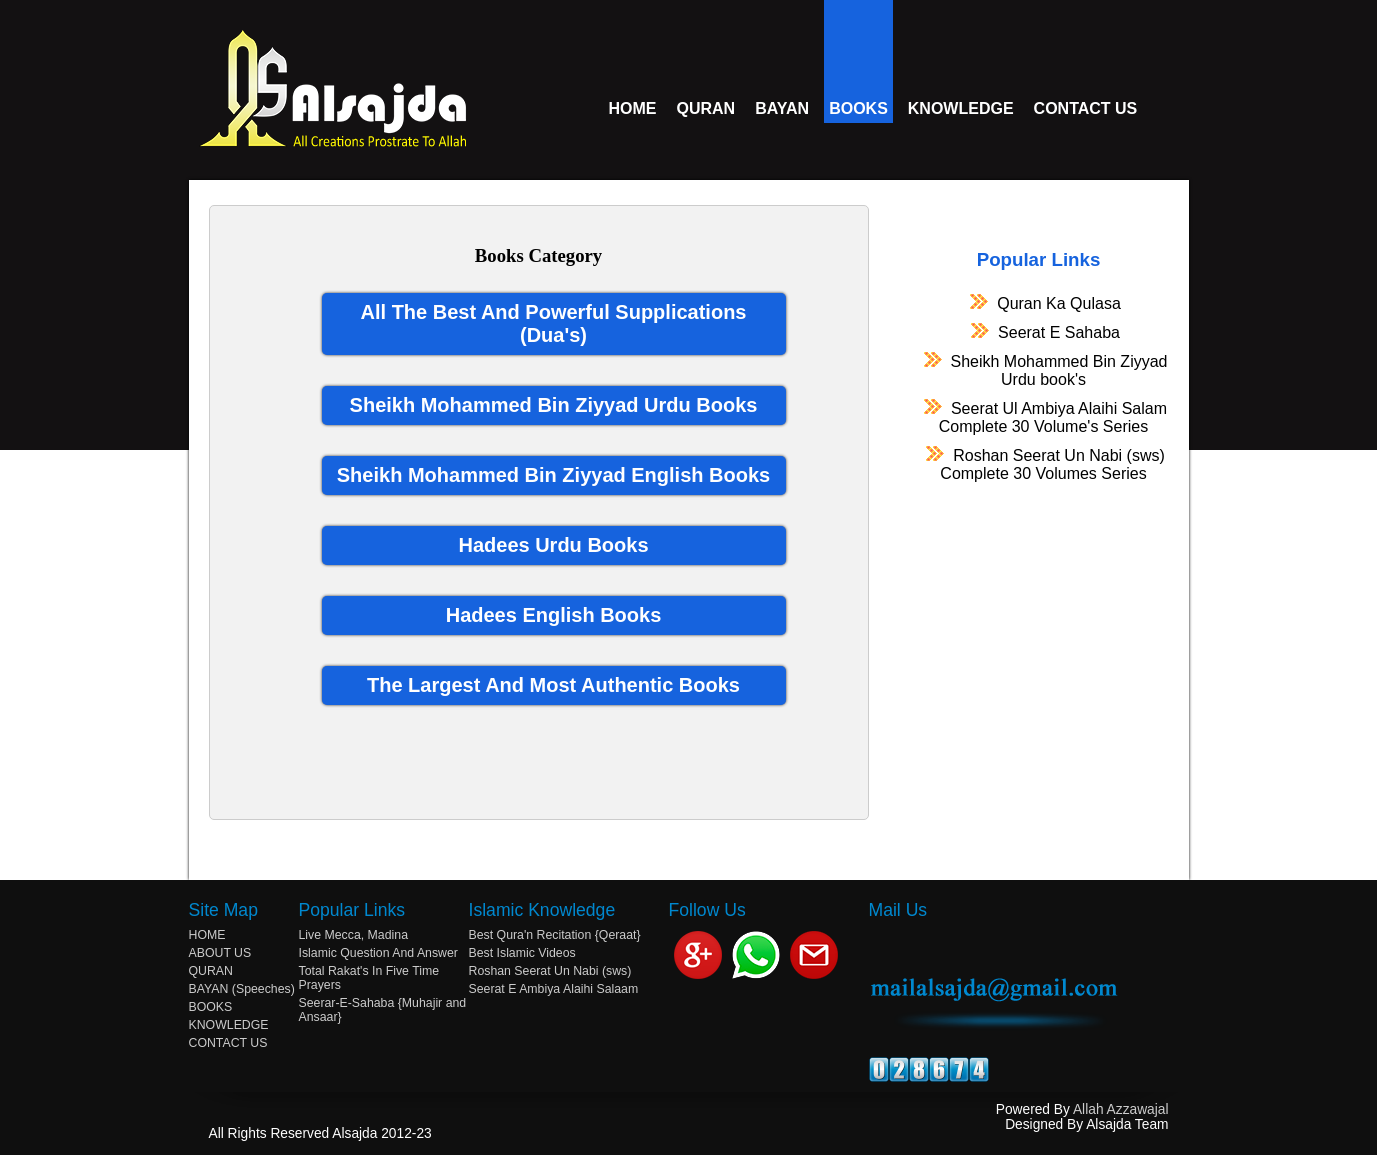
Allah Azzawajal (1121, 1109)
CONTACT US (1086, 108)
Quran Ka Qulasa (1043, 303)
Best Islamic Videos (522, 953)
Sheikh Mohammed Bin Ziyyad (1044, 370)
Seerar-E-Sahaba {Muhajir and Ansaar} (383, 1010)
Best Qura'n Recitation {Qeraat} (555, 935)
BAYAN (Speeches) (242, 989)
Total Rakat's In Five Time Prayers (369, 978)
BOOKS (858, 108)
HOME (633, 108)
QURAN (706, 108)
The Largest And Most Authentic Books (553, 685)
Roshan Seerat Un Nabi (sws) (1043, 464)
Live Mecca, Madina (354, 935)
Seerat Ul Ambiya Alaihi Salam (1043, 417)
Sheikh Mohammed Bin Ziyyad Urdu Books (554, 405)
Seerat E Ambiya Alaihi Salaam (554, 989)
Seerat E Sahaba (1043, 332)
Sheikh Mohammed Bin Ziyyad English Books (553, 475)
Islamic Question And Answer (378, 953)
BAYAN (782, 108)
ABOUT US (220, 953)
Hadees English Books (554, 615)
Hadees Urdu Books (553, 545)
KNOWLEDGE (961, 108)
